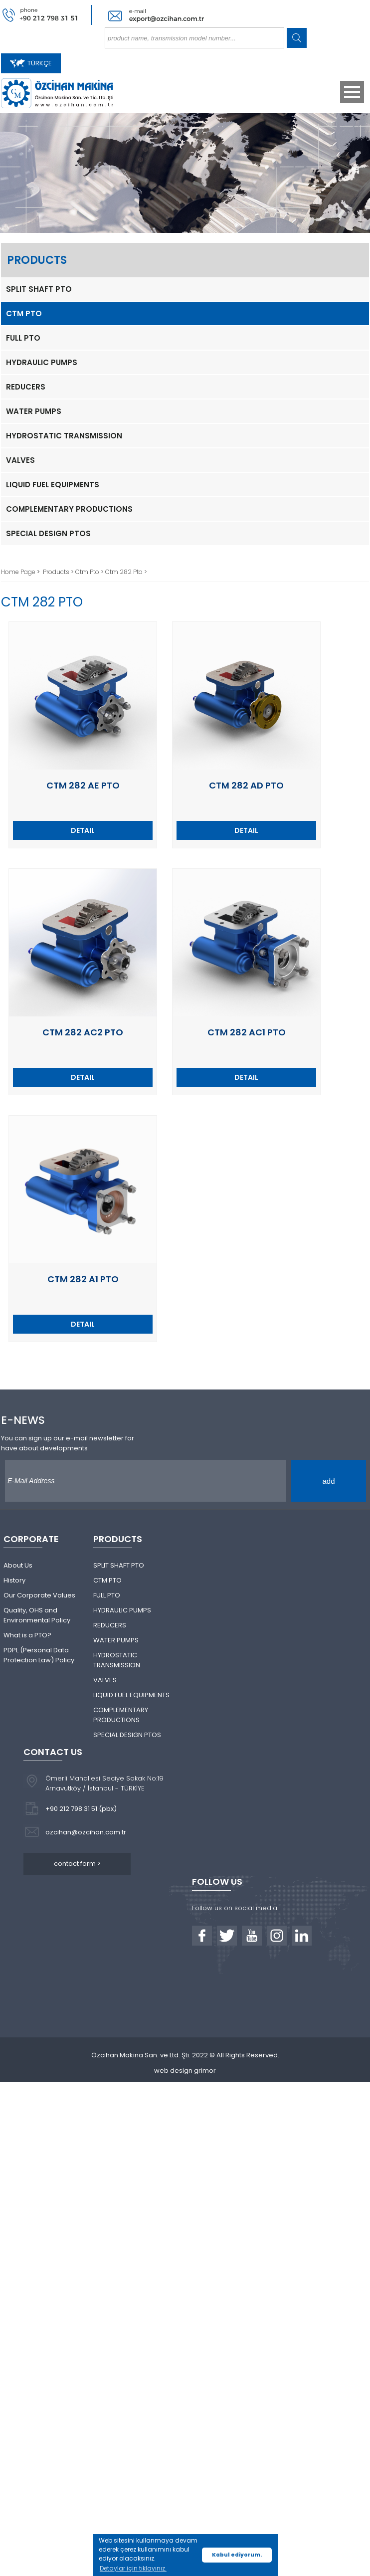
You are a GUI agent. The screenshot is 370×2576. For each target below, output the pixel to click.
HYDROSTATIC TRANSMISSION (64, 435)
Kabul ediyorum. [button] (237, 2555)
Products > (59, 572)
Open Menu (352, 92)
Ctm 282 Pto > (126, 572)
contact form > (77, 1863)
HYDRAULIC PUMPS (41, 362)
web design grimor (185, 2070)
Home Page (19, 572)
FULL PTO (23, 338)
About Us (17, 1565)
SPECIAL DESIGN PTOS (48, 533)
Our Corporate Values (39, 1595)
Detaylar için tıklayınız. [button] (133, 2568)
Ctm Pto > (90, 572)
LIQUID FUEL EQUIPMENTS (52, 484)
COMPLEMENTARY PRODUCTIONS (69, 509)
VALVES (20, 460)
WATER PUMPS (33, 411)
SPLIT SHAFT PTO (39, 289)
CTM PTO (24, 313)
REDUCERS (25, 387)
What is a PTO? (27, 1635)
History (14, 1580)
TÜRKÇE (31, 63)
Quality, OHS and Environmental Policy (36, 1615)
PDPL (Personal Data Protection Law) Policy (38, 1655)
